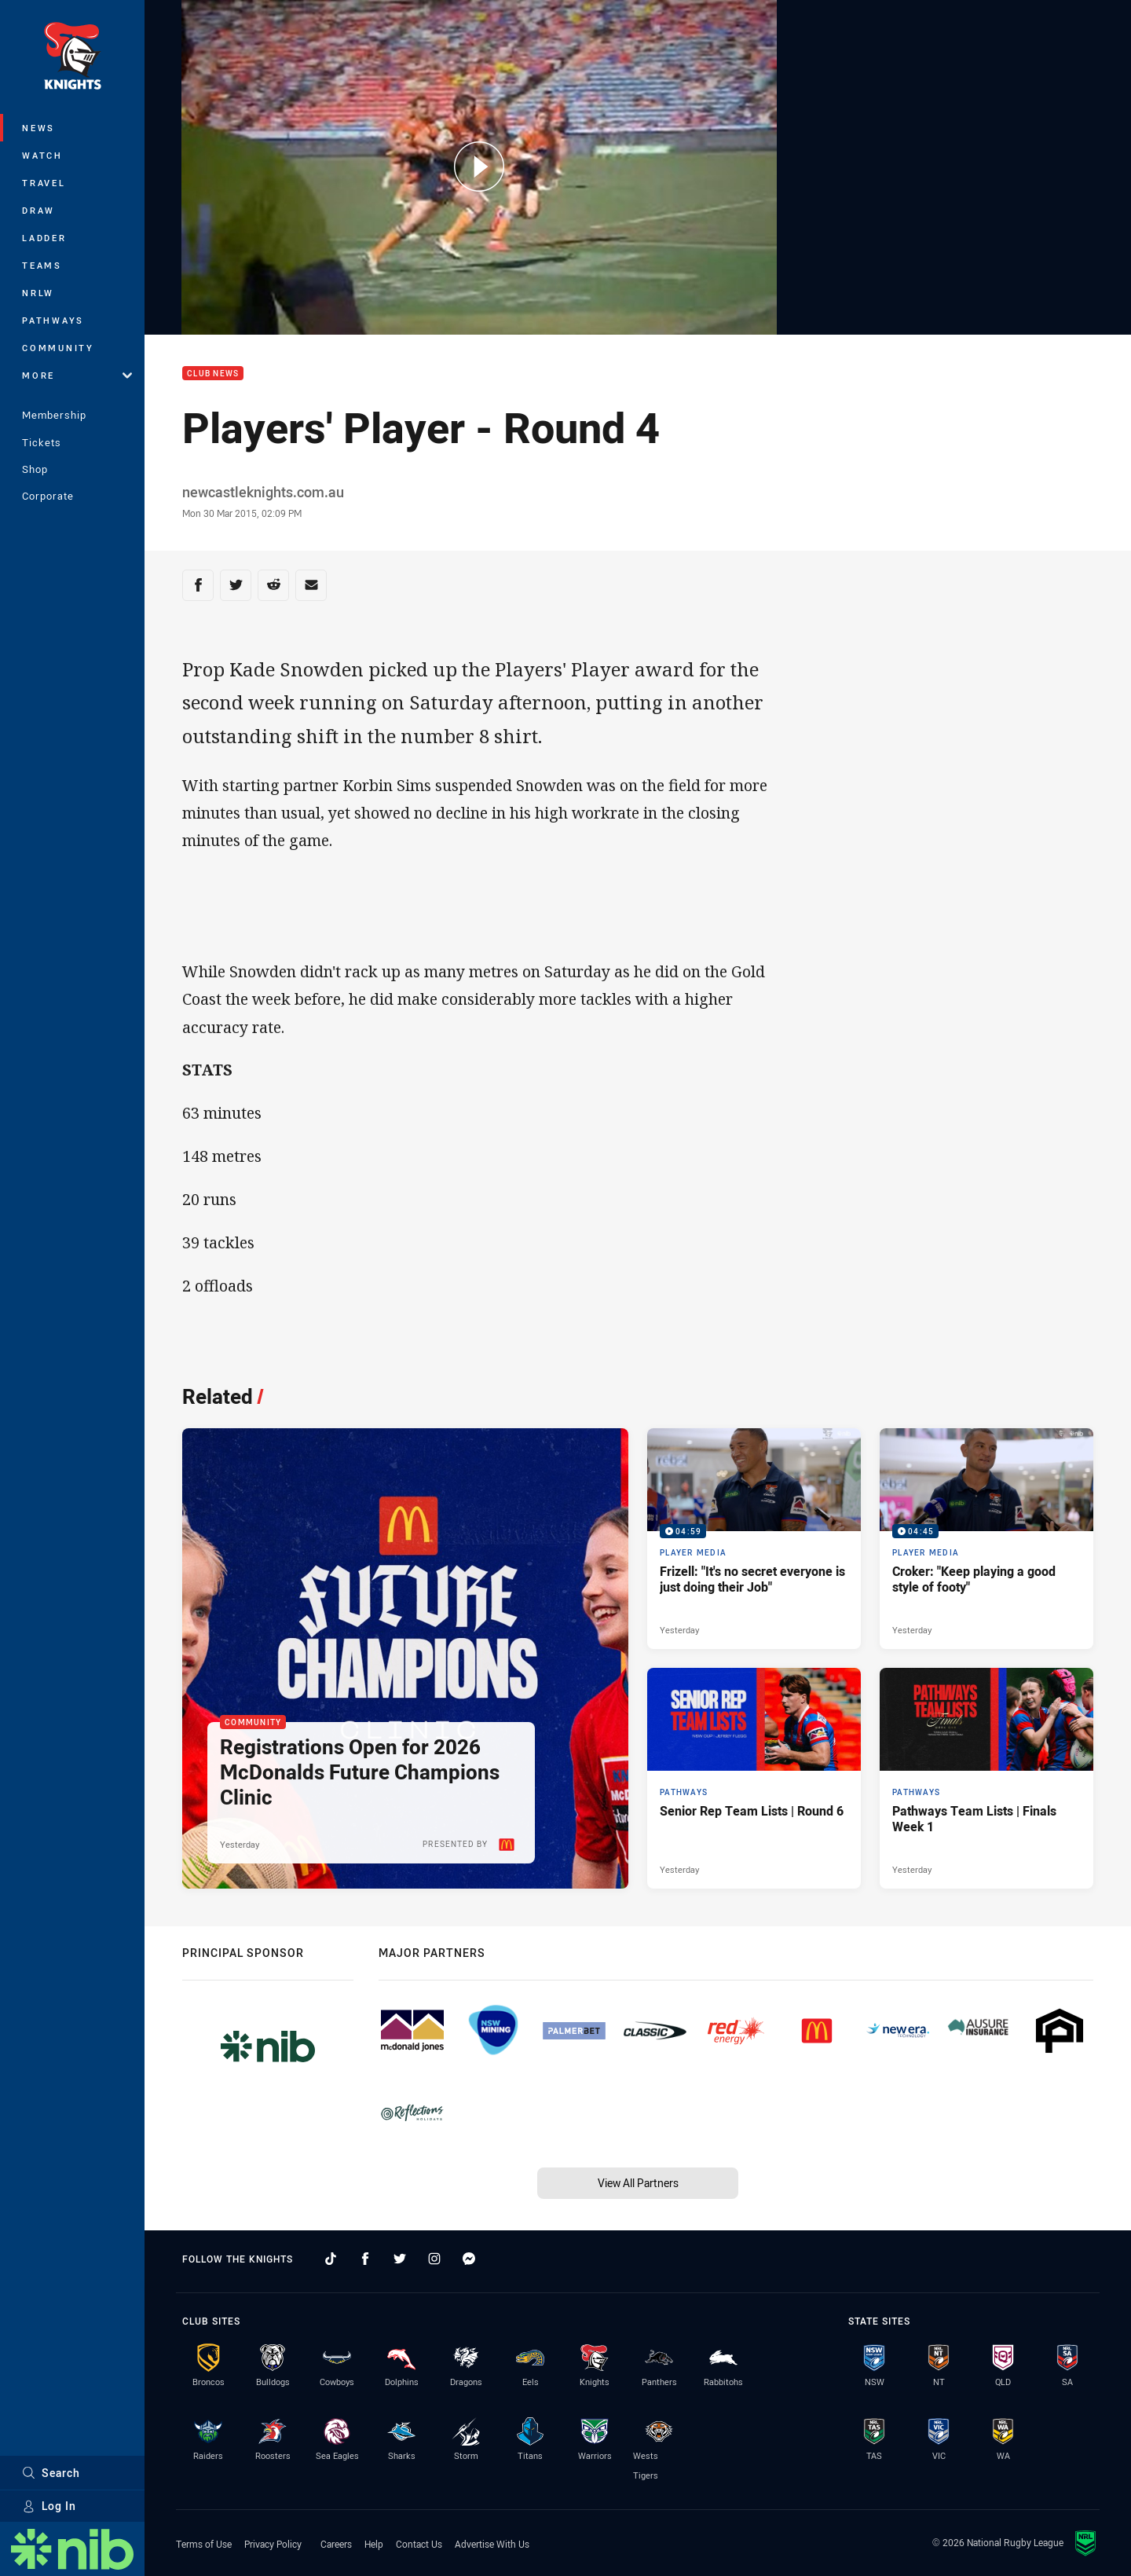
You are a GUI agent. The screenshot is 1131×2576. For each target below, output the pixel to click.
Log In (49, 2505)
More (77, 375)
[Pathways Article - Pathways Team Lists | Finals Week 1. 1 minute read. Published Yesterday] (986, 1778)
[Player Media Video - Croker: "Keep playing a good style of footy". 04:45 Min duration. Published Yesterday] (986, 1538)
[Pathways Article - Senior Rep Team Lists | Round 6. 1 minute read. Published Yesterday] (754, 1778)
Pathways (53, 320)
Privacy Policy (273, 2544)
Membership (54, 415)
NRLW (38, 293)
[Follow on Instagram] (434, 2258)
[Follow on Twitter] (399, 2258)
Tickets (41, 442)
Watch (42, 155)
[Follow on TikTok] (330, 2258)
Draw (38, 210)
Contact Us (419, 2544)
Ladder (44, 238)
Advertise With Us (492, 2544)
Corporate (48, 496)
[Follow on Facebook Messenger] (469, 2258)
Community (58, 348)
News (38, 128)
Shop (35, 469)
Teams (42, 265)
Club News (213, 373)
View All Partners (638, 2182)
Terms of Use (204, 2544)
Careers (336, 2544)
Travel (44, 183)
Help (373, 2544)
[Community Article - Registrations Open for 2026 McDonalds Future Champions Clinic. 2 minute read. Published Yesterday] (405, 1658)
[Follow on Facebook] (365, 2258)
